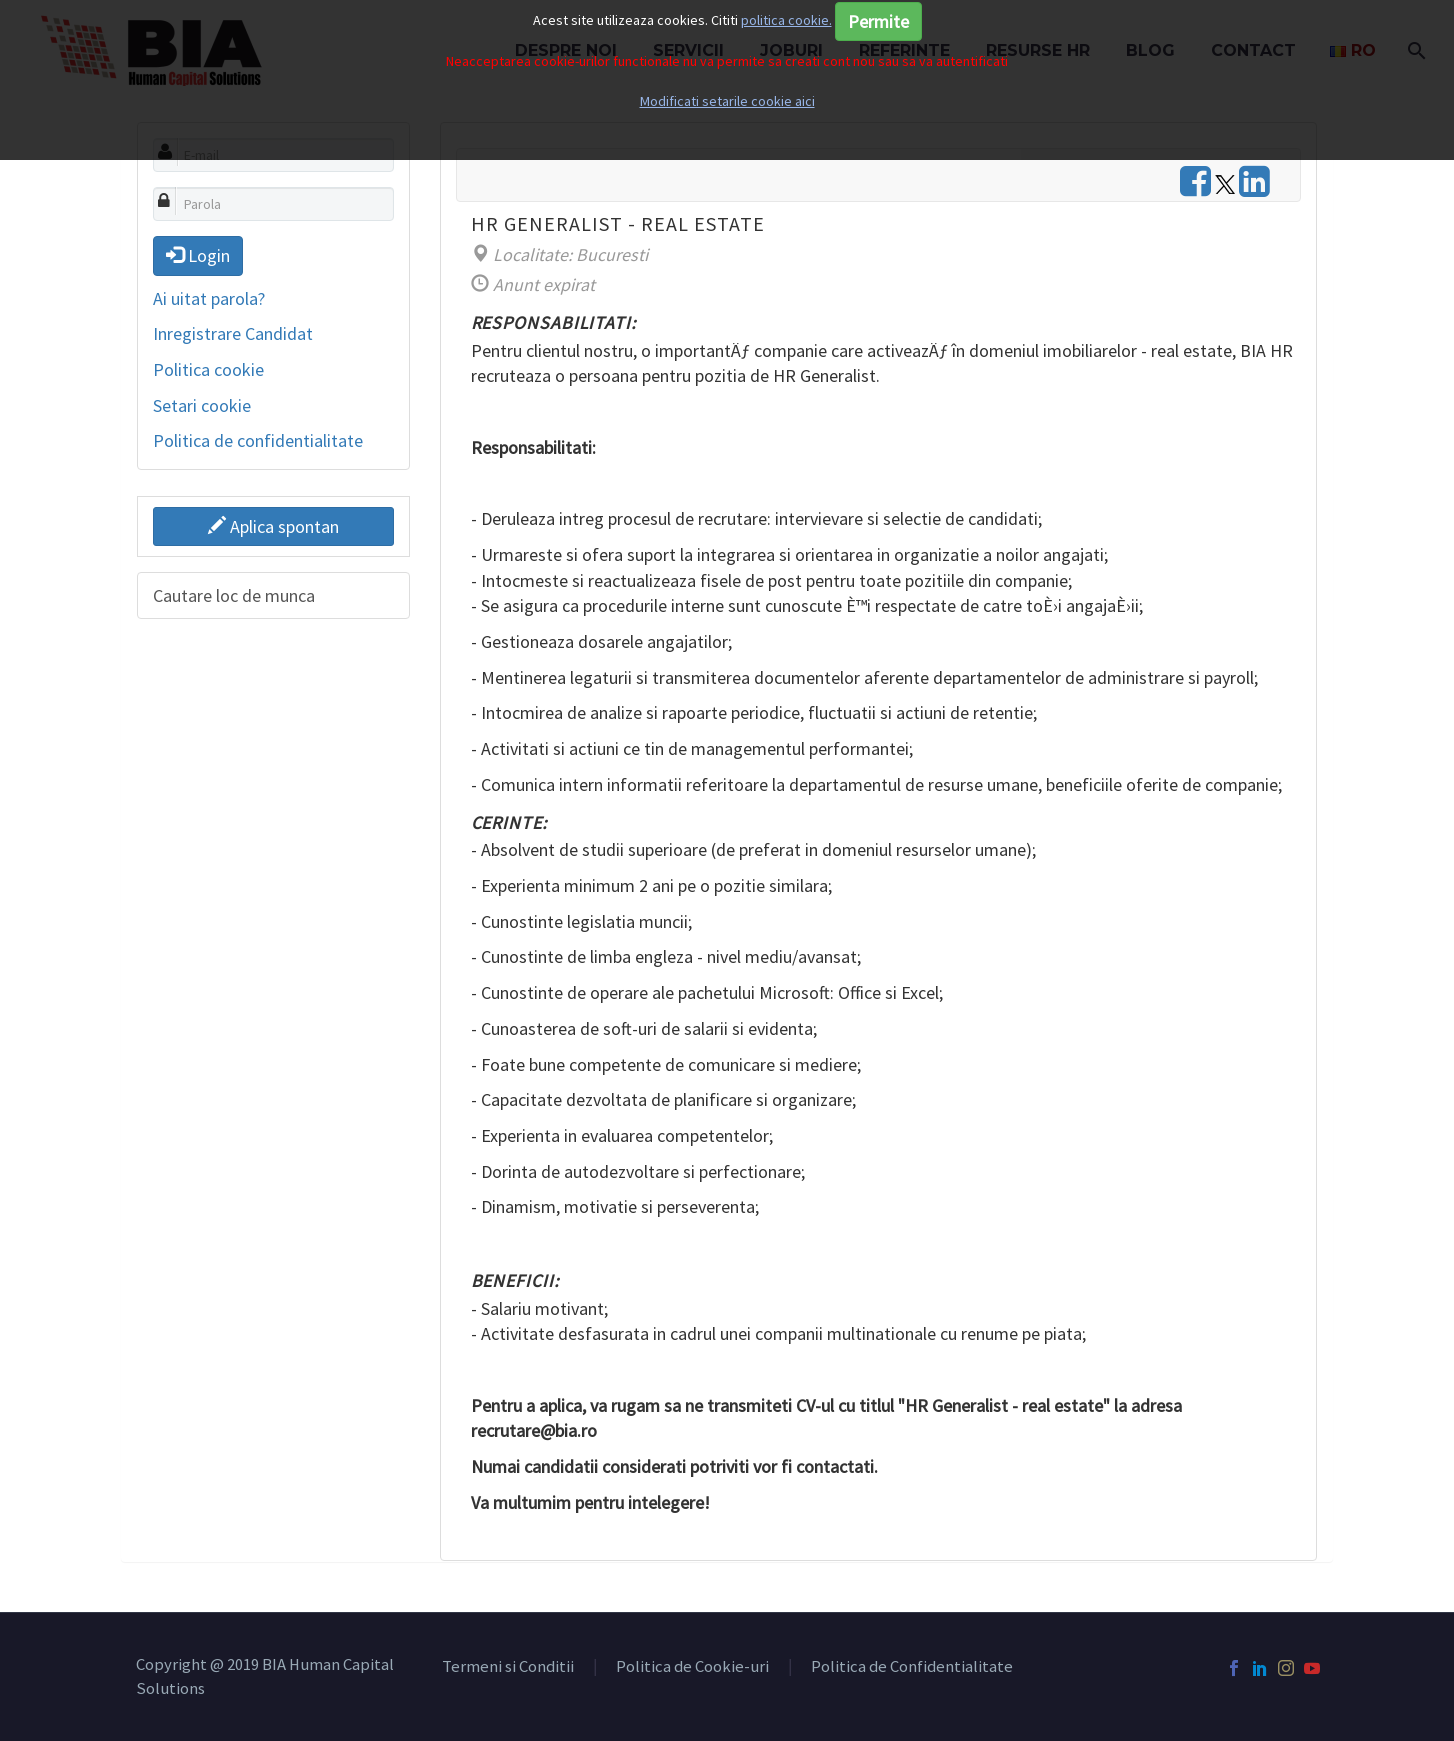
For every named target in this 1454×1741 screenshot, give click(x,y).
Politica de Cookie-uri (692, 1667)
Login (198, 255)
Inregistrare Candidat (233, 333)
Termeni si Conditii (508, 1667)
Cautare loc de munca (234, 595)
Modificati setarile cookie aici (727, 101)
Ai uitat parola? (209, 298)
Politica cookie (208, 369)
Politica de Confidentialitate (912, 1667)
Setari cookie (202, 405)
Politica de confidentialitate (258, 440)
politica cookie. (786, 20)
